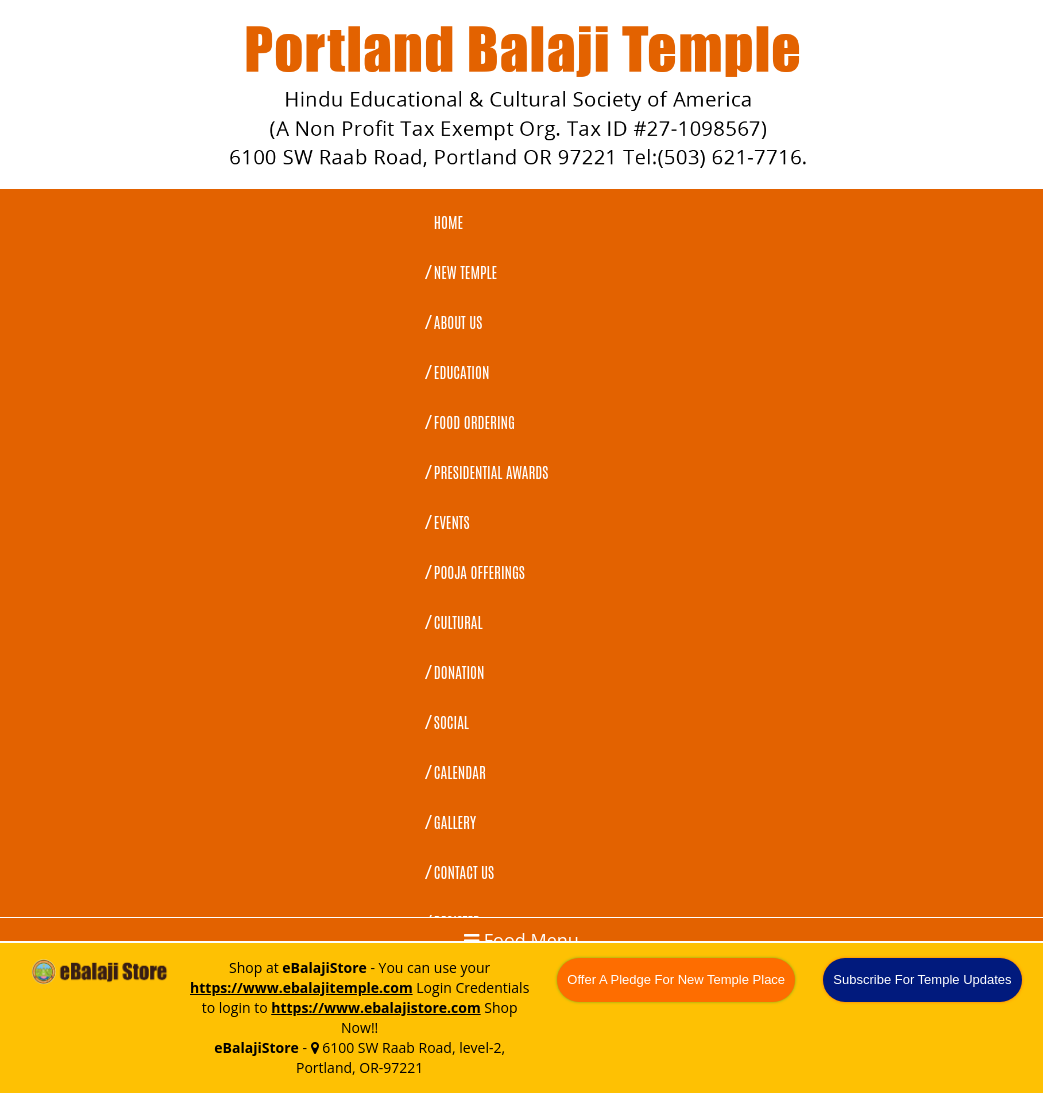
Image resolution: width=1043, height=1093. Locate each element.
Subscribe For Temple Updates (922, 979)
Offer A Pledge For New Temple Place (676, 979)
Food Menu (521, 940)
